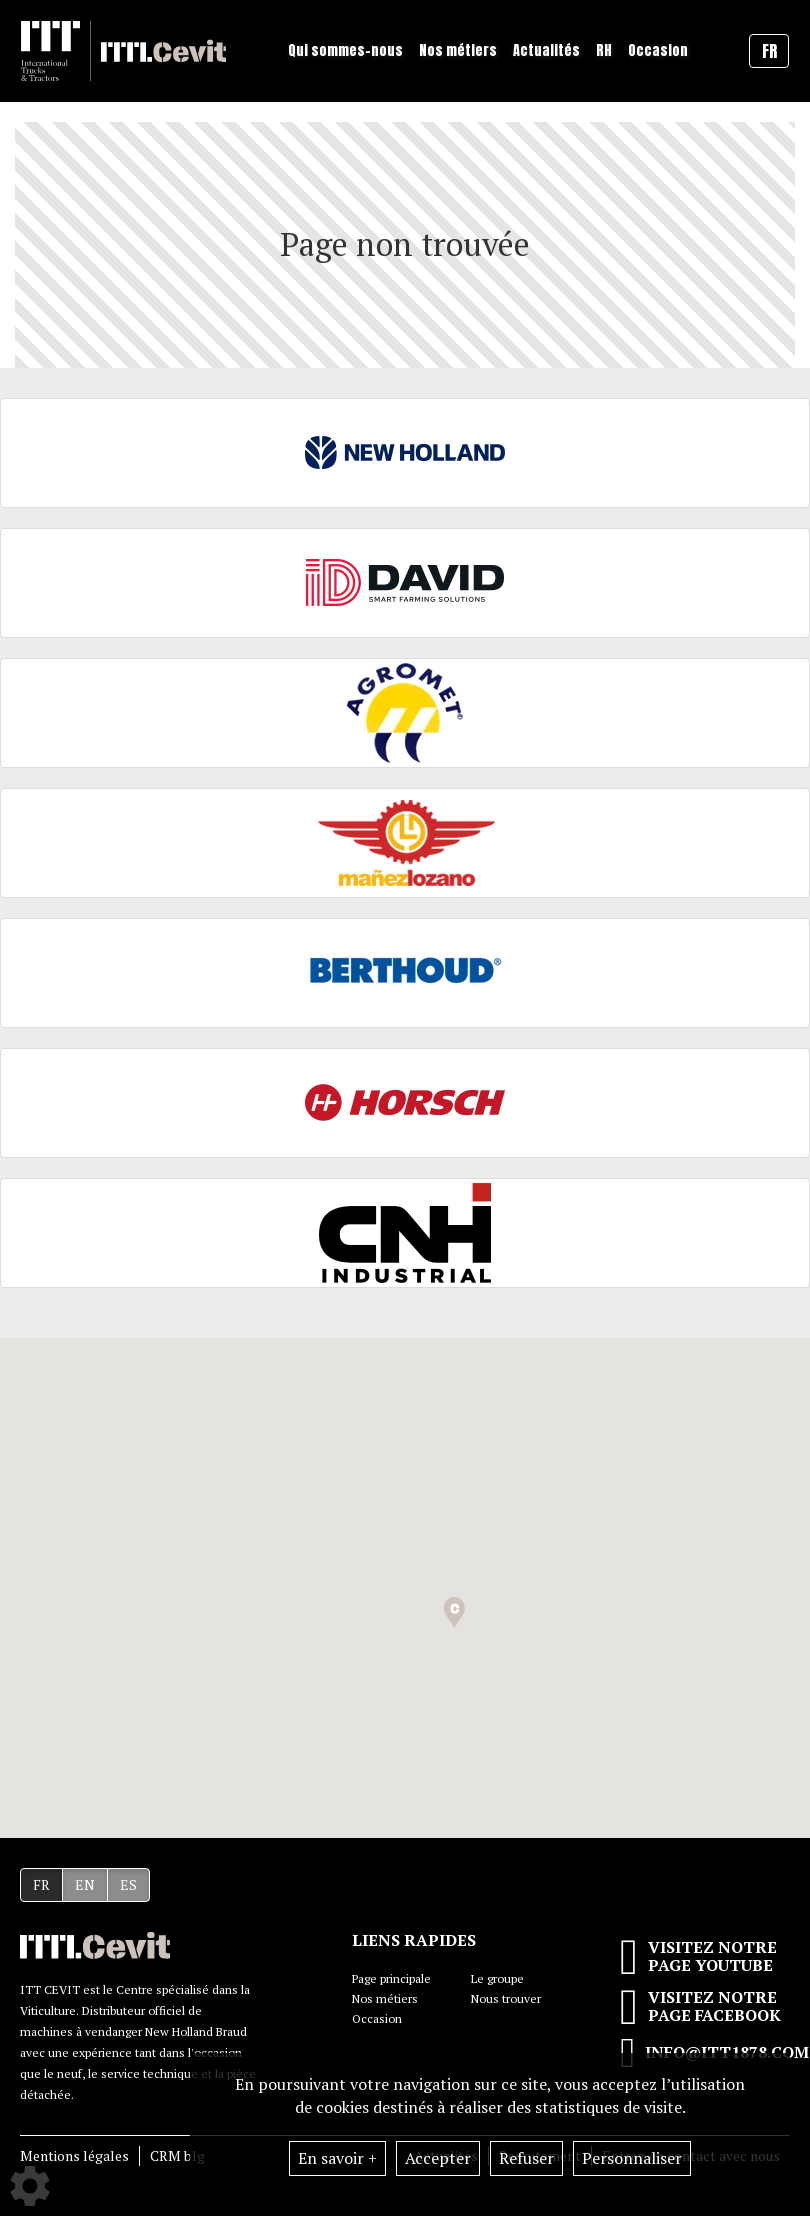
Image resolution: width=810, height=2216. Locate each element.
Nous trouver (506, 1998)
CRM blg (177, 2155)
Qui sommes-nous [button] (345, 50)
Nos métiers (385, 1998)
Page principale (391, 1978)
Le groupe (497, 1978)
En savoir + (337, 2158)
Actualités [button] (546, 50)
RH (604, 50)
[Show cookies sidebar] (30, 2186)
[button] (454, 1612)
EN (85, 1884)
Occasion (658, 50)
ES (128, 1884)
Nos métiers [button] (458, 50)
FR (41, 1884)
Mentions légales (74, 2155)
